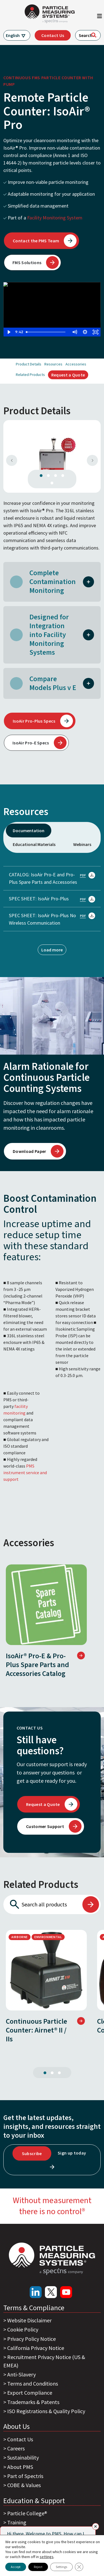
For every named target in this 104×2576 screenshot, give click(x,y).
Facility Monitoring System (54, 217)
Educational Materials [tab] (34, 844)
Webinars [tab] (82, 844)
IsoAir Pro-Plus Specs (34, 721)
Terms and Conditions (32, 2383)
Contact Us (52, 35)
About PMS (20, 2466)
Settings (61, 2567)
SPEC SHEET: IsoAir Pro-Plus (52, 899)
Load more (52, 950)
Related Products (30, 374)
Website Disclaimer (29, 2320)
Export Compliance (29, 2392)
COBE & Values (24, 2485)
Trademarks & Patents (33, 2402)
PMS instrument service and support (25, 1472)
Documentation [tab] (28, 830)
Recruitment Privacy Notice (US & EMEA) (44, 2361)
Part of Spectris (25, 2475)
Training (16, 2522)
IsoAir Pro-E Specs (30, 743)
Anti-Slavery (21, 2374)
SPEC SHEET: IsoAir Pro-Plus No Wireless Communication (52, 919)
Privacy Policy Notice (31, 2338)
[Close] (95, 2526)
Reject (38, 2567)
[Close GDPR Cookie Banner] (79, 2567)
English (13, 35)
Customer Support (45, 1826)
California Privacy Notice (35, 2347)
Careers (16, 2448)
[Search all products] (42, 1904)
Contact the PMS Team (36, 240)
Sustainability (23, 2457)
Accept (16, 2567)
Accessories (75, 364)
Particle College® (27, 2513)
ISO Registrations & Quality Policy (46, 2411)
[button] (88, 581)
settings (47, 2556)
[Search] (94, 35)
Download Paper (29, 1151)
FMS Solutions (26, 262)
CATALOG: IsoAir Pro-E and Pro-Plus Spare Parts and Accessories (52, 878)
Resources (53, 364)
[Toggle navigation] (99, 17)
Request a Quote (68, 375)
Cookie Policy (22, 2329)
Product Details (28, 364)
